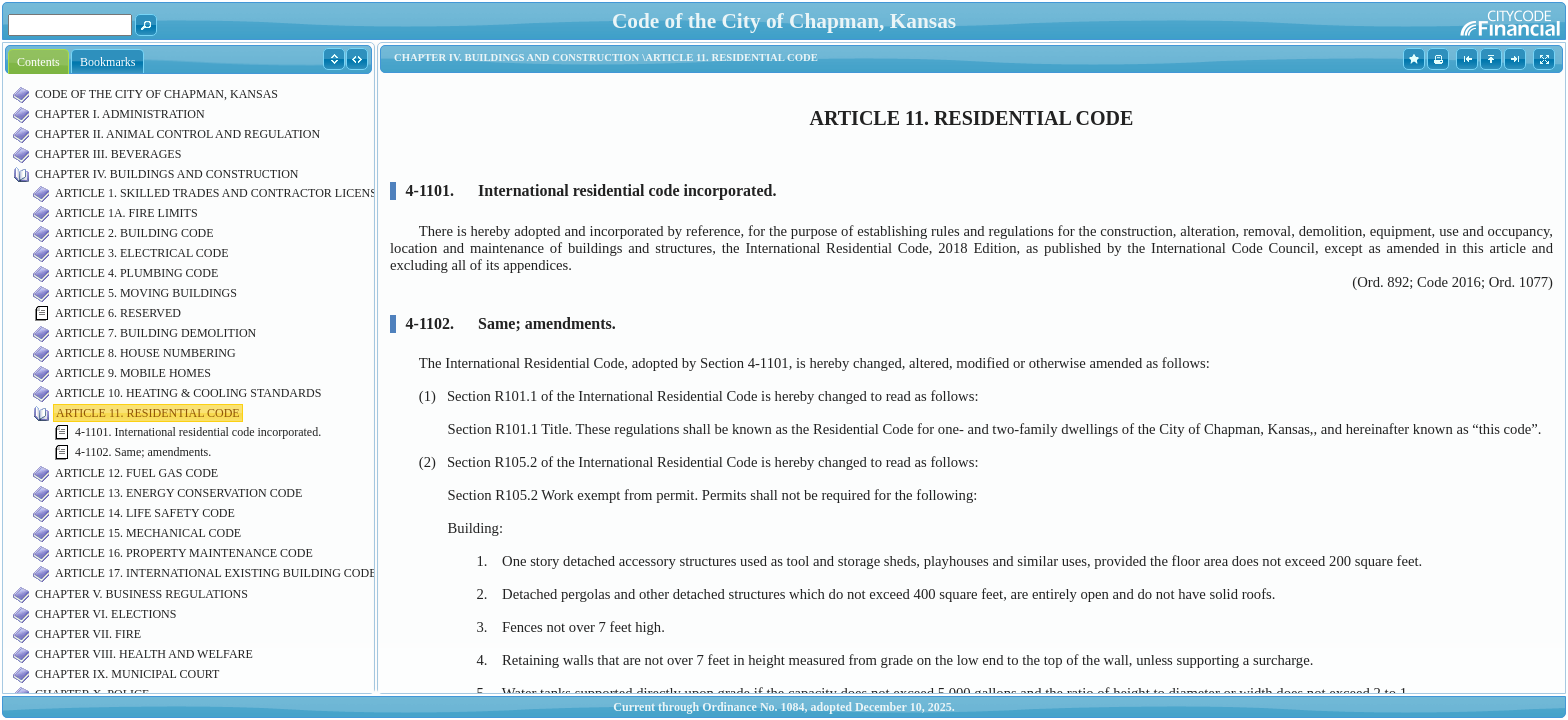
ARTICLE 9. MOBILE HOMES (133, 373)
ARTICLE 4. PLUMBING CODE (136, 273)
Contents (38, 62)
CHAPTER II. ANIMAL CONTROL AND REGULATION (177, 134)
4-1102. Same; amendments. (143, 452)
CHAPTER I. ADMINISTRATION (120, 114)
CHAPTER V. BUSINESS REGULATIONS (141, 594)
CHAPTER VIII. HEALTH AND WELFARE (144, 654)
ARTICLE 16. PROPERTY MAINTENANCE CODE (184, 553)
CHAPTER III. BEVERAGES (108, 154)
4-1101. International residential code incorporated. (198, 432)
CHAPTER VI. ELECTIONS (105, 614)
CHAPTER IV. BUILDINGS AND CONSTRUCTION (166, 174)
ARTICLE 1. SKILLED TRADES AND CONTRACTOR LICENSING (226, 193)
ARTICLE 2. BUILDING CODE (134, 233)
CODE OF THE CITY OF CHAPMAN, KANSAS (156, 94)
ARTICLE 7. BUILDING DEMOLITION (155, 333)
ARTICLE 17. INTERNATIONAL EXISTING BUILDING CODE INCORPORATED (263, 573)
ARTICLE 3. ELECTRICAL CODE (141, 253)
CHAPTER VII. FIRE (88, 634)
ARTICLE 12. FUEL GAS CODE (136, 473)
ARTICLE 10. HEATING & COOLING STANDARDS (188, 393)
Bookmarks (107, 62)
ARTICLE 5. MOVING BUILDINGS (146, 293)
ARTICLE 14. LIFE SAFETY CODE (145, 513)
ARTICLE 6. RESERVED (118, 313)
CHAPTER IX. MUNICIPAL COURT (127, 674)
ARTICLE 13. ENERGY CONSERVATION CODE (178, 493)
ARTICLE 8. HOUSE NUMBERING (145, 353)
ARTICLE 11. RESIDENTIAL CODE (148, 413)
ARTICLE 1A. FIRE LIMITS (126, 213)
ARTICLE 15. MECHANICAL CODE (148, 533)
